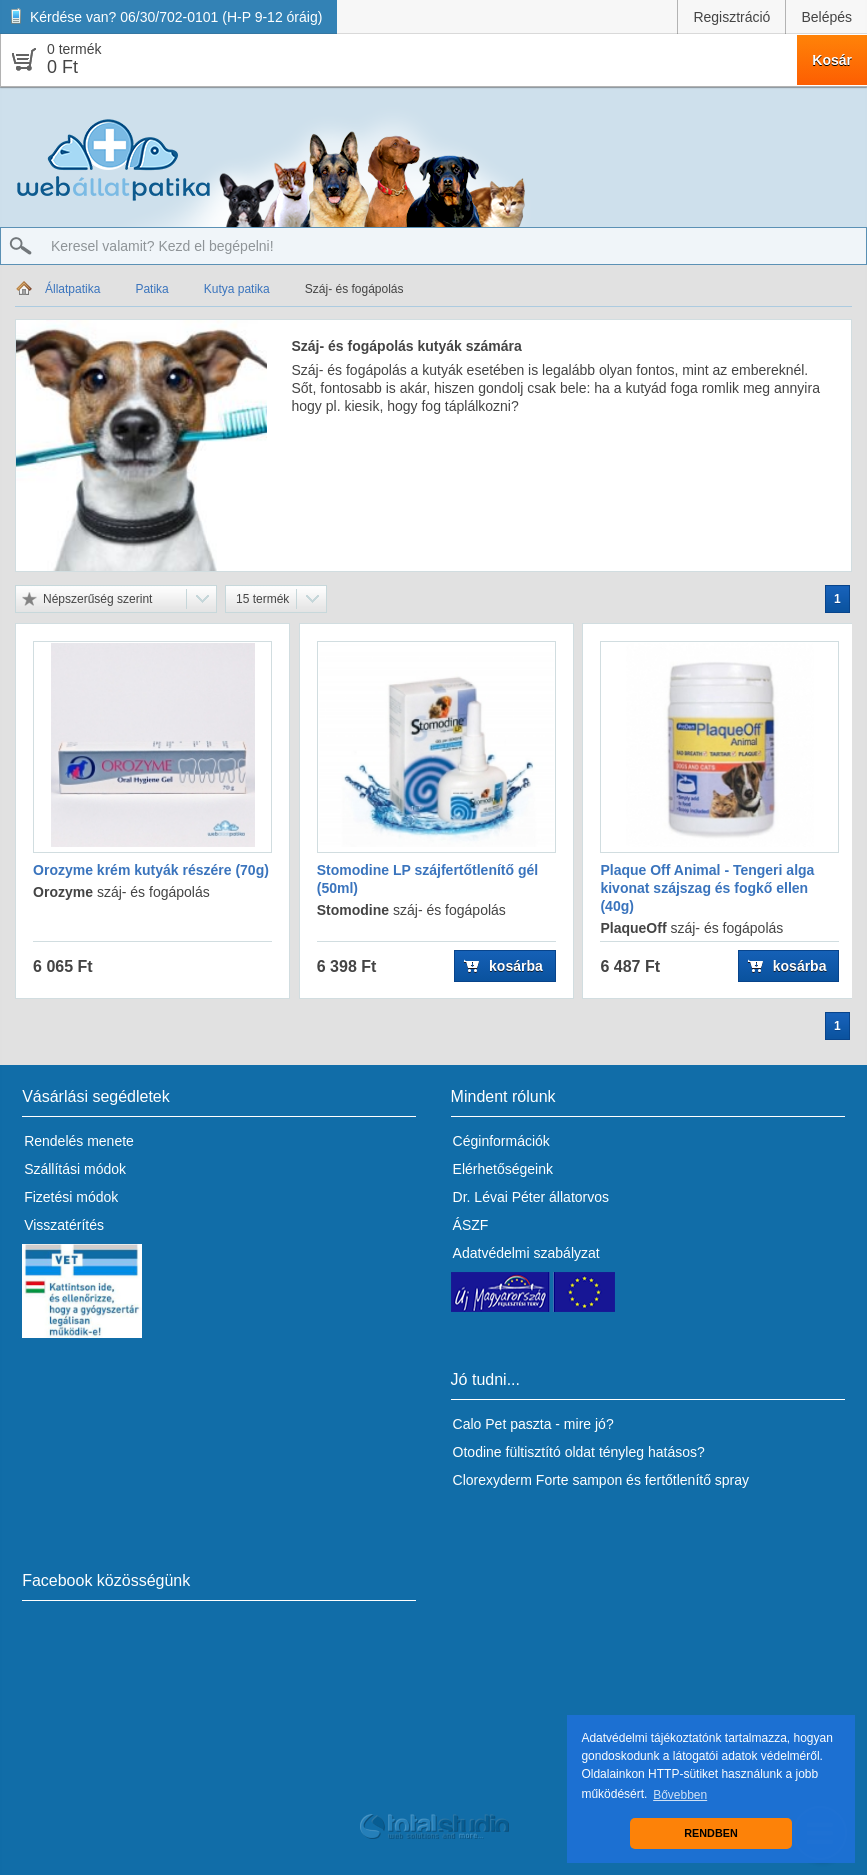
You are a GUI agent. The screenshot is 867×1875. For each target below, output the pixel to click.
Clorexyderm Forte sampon (538, 1480)
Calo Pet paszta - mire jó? (533, 1424)
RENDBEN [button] (710, 1833)
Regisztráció (731, 17)
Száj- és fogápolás (354, 289)
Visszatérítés (64, 1225)
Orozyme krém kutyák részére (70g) (151, 870)
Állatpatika (72, 289)
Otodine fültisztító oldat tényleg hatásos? (579, 1452)
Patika (151, 289)
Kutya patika (237, 289)
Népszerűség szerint (97, 599)
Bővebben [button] (680, 1795)
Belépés (826, 17)
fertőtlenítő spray (697, 1480)
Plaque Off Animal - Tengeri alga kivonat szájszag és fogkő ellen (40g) (707, 888)
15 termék (262, 599)
